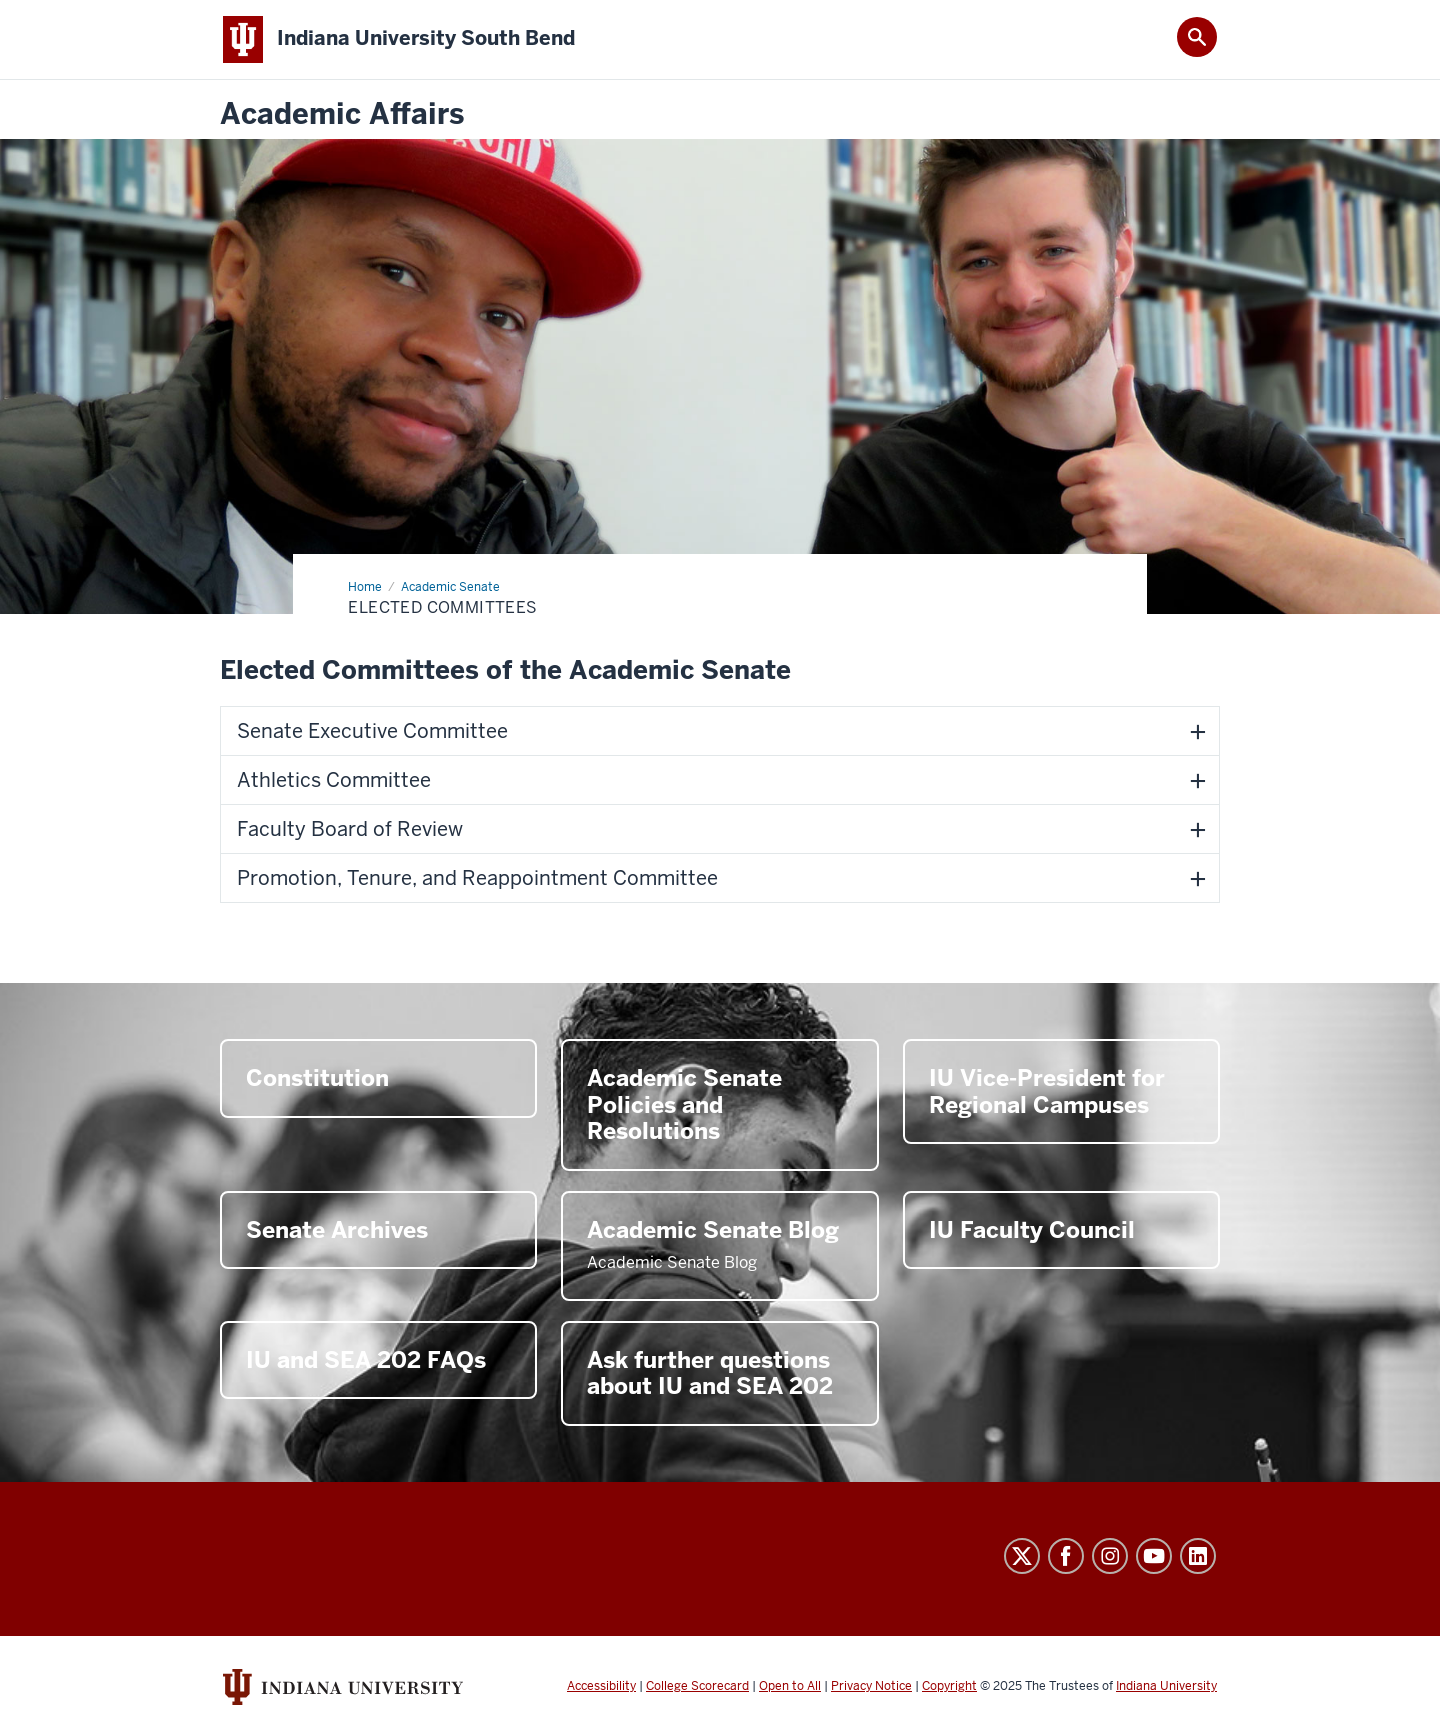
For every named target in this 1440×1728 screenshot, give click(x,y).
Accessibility (601, 1686)
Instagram (1110, 1556)
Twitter (1022, 1556)
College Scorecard (697, 1686)
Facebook (1066, 1556)
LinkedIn (1198, 1556)
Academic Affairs (342, 114)
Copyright (949, 1686)
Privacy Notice (871, 1686)
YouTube (1154, 1556)
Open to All (790, 1686)
